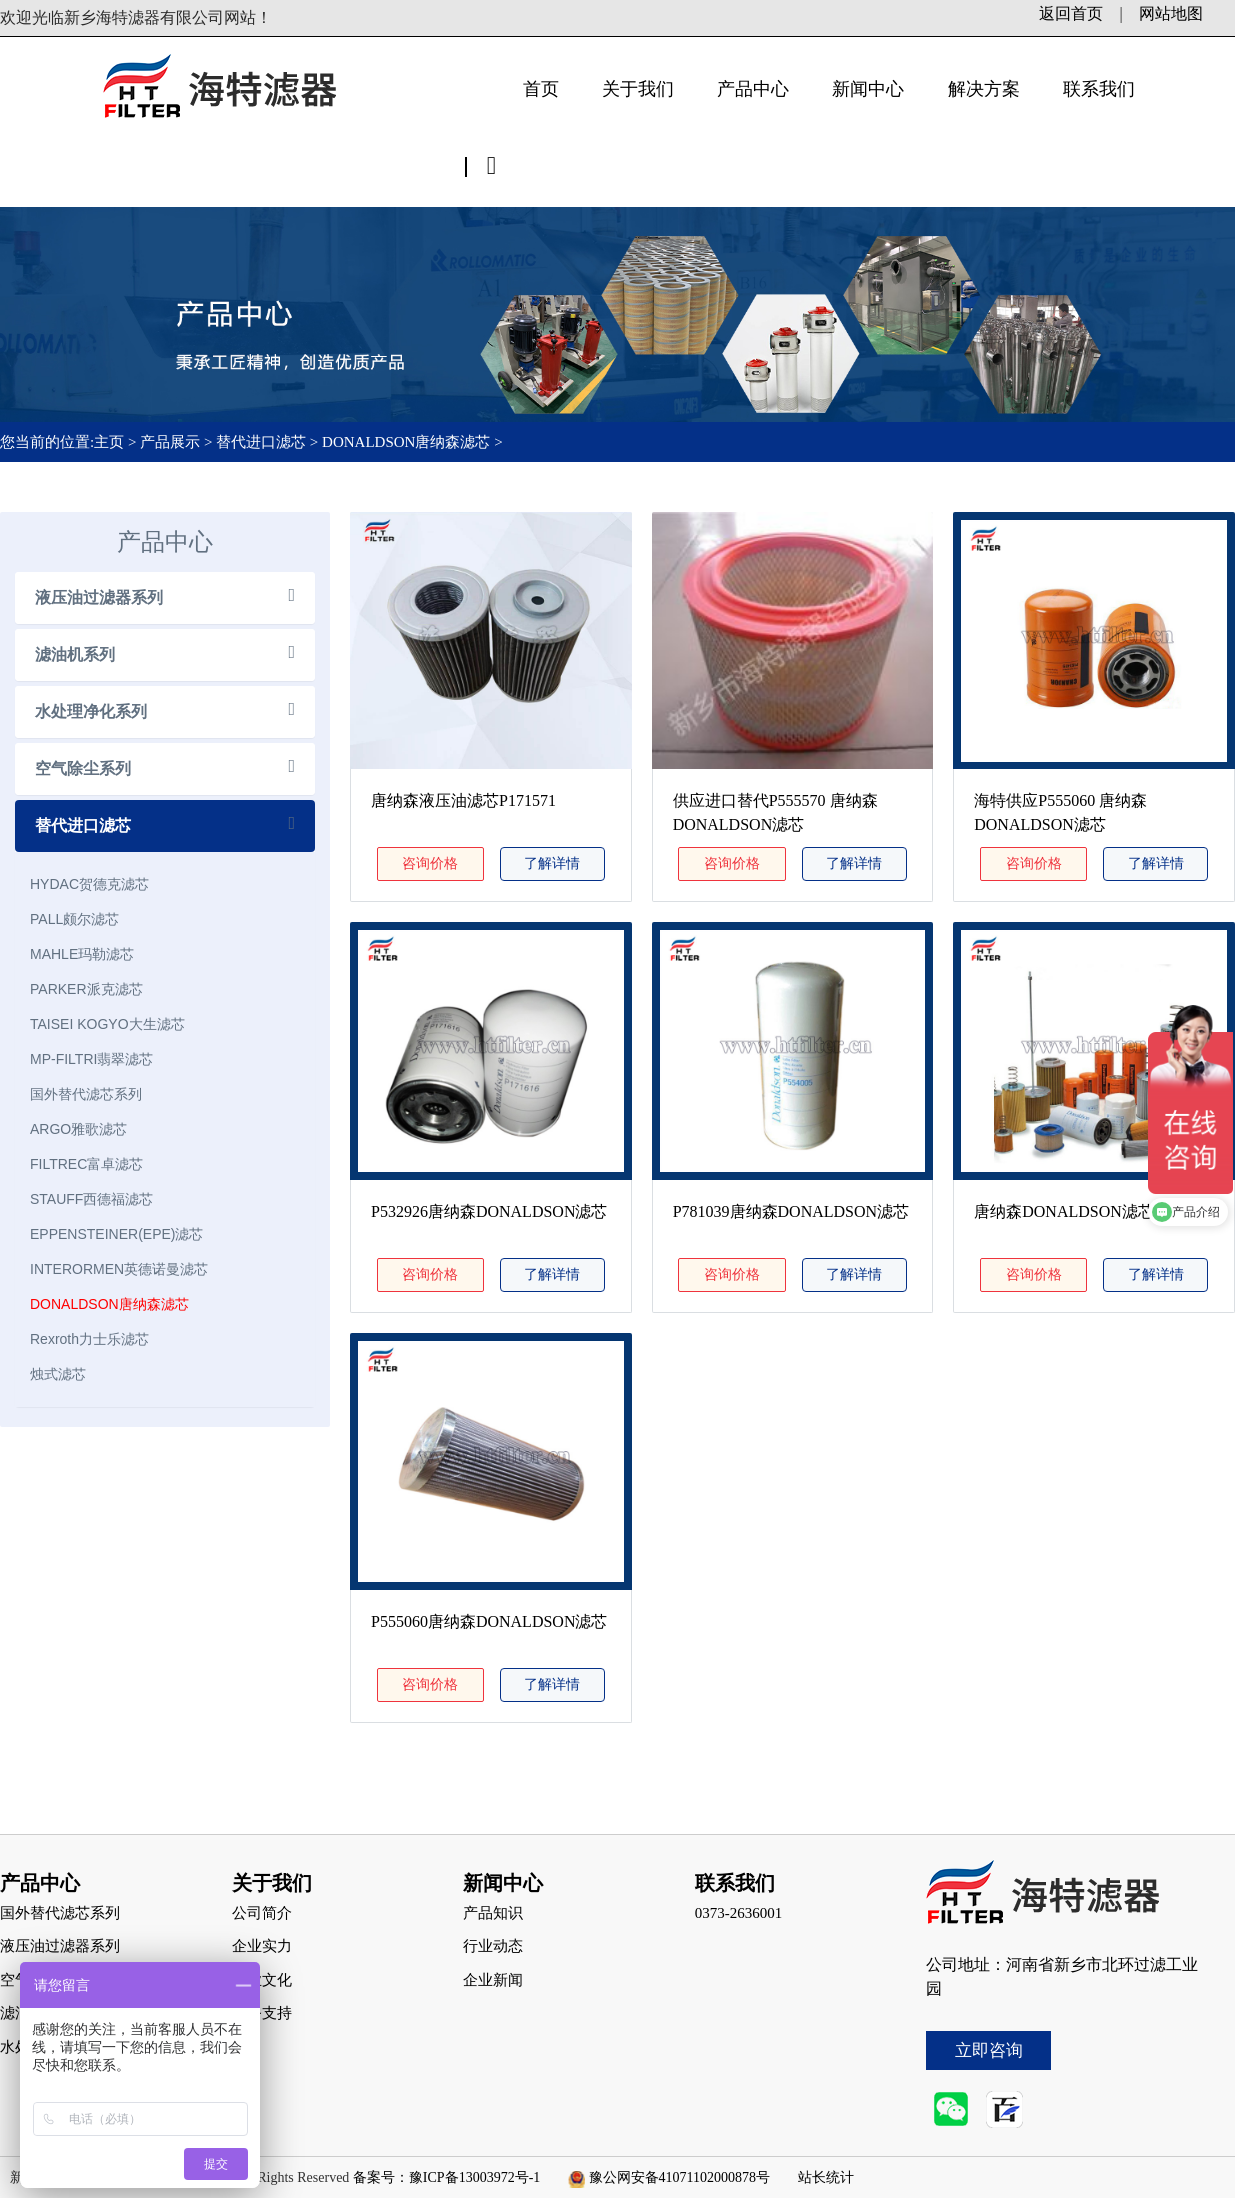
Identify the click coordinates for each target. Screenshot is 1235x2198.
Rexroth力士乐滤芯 (89, 1339)
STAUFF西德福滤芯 (91, 1199)
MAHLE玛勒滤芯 (82, 954)
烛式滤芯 (58, 1374)
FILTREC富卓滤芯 (86, 1164)
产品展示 (170, 442)
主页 (111, 442)
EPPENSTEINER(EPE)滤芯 (116, 1234)
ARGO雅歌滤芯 (78, 1129)
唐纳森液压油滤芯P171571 (463, 800)
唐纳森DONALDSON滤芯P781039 (1092, 1211)
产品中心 (753, 89)
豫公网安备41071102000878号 (679, 2177)
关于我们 (638, 89)
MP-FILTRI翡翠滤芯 (91, 1059)
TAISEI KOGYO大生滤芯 (107, 1024)
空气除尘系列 (83, 768)
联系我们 (1099, 89)
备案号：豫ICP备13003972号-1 (446, 2177)
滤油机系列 (75, 654)
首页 (541, 89)
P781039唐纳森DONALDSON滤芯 (791, 1211)
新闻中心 (868, 89)
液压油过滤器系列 (99, 597)
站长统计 (826, 2177)
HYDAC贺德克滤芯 (89, 884)
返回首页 (1071, 13)
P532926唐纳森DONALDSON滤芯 (489, 1211)
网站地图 (1171, 13)
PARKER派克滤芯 (86, 989)
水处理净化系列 (91, 711)
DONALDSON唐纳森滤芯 (406, 442)
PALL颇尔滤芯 (74, 919)
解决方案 (984, 89)
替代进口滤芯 (261, 442)
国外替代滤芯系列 (86, 1094)
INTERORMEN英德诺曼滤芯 (119, 1269)
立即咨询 (989, 2050)
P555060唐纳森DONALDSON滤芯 (489, 1621)
